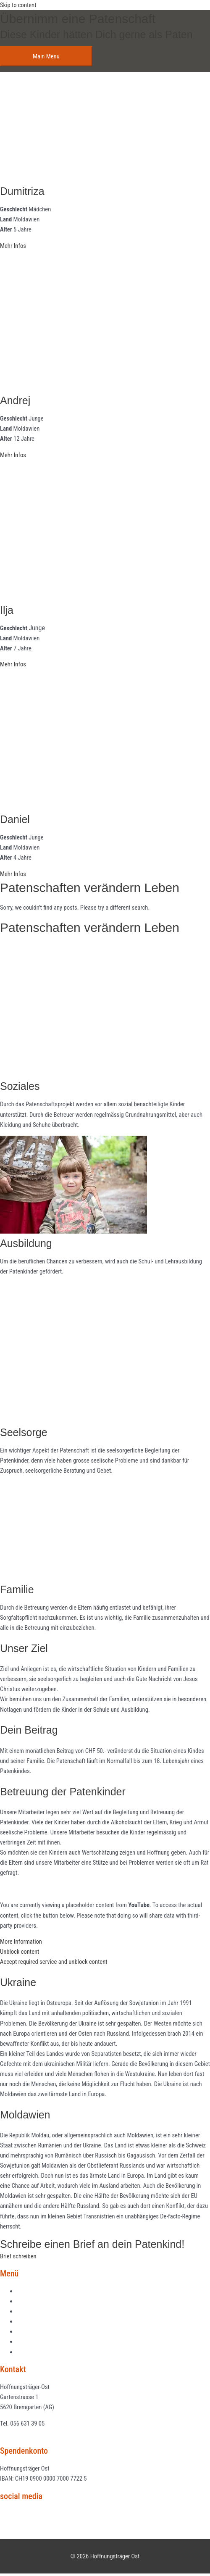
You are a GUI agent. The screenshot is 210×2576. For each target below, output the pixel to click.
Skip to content (18, 5)
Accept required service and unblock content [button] (54, 1962)
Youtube (15, 2534)
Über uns (27, 2321)
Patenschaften (34, 2311)
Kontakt (26, 2331)
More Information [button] (21, 1941)
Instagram (17, 2524)
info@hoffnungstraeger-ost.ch (36, 2433)
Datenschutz (32, 2352)
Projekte (27, 2301)
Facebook (17, 2514)
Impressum (30, 2341)
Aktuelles (28, 2291)
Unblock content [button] (19, 1951)
